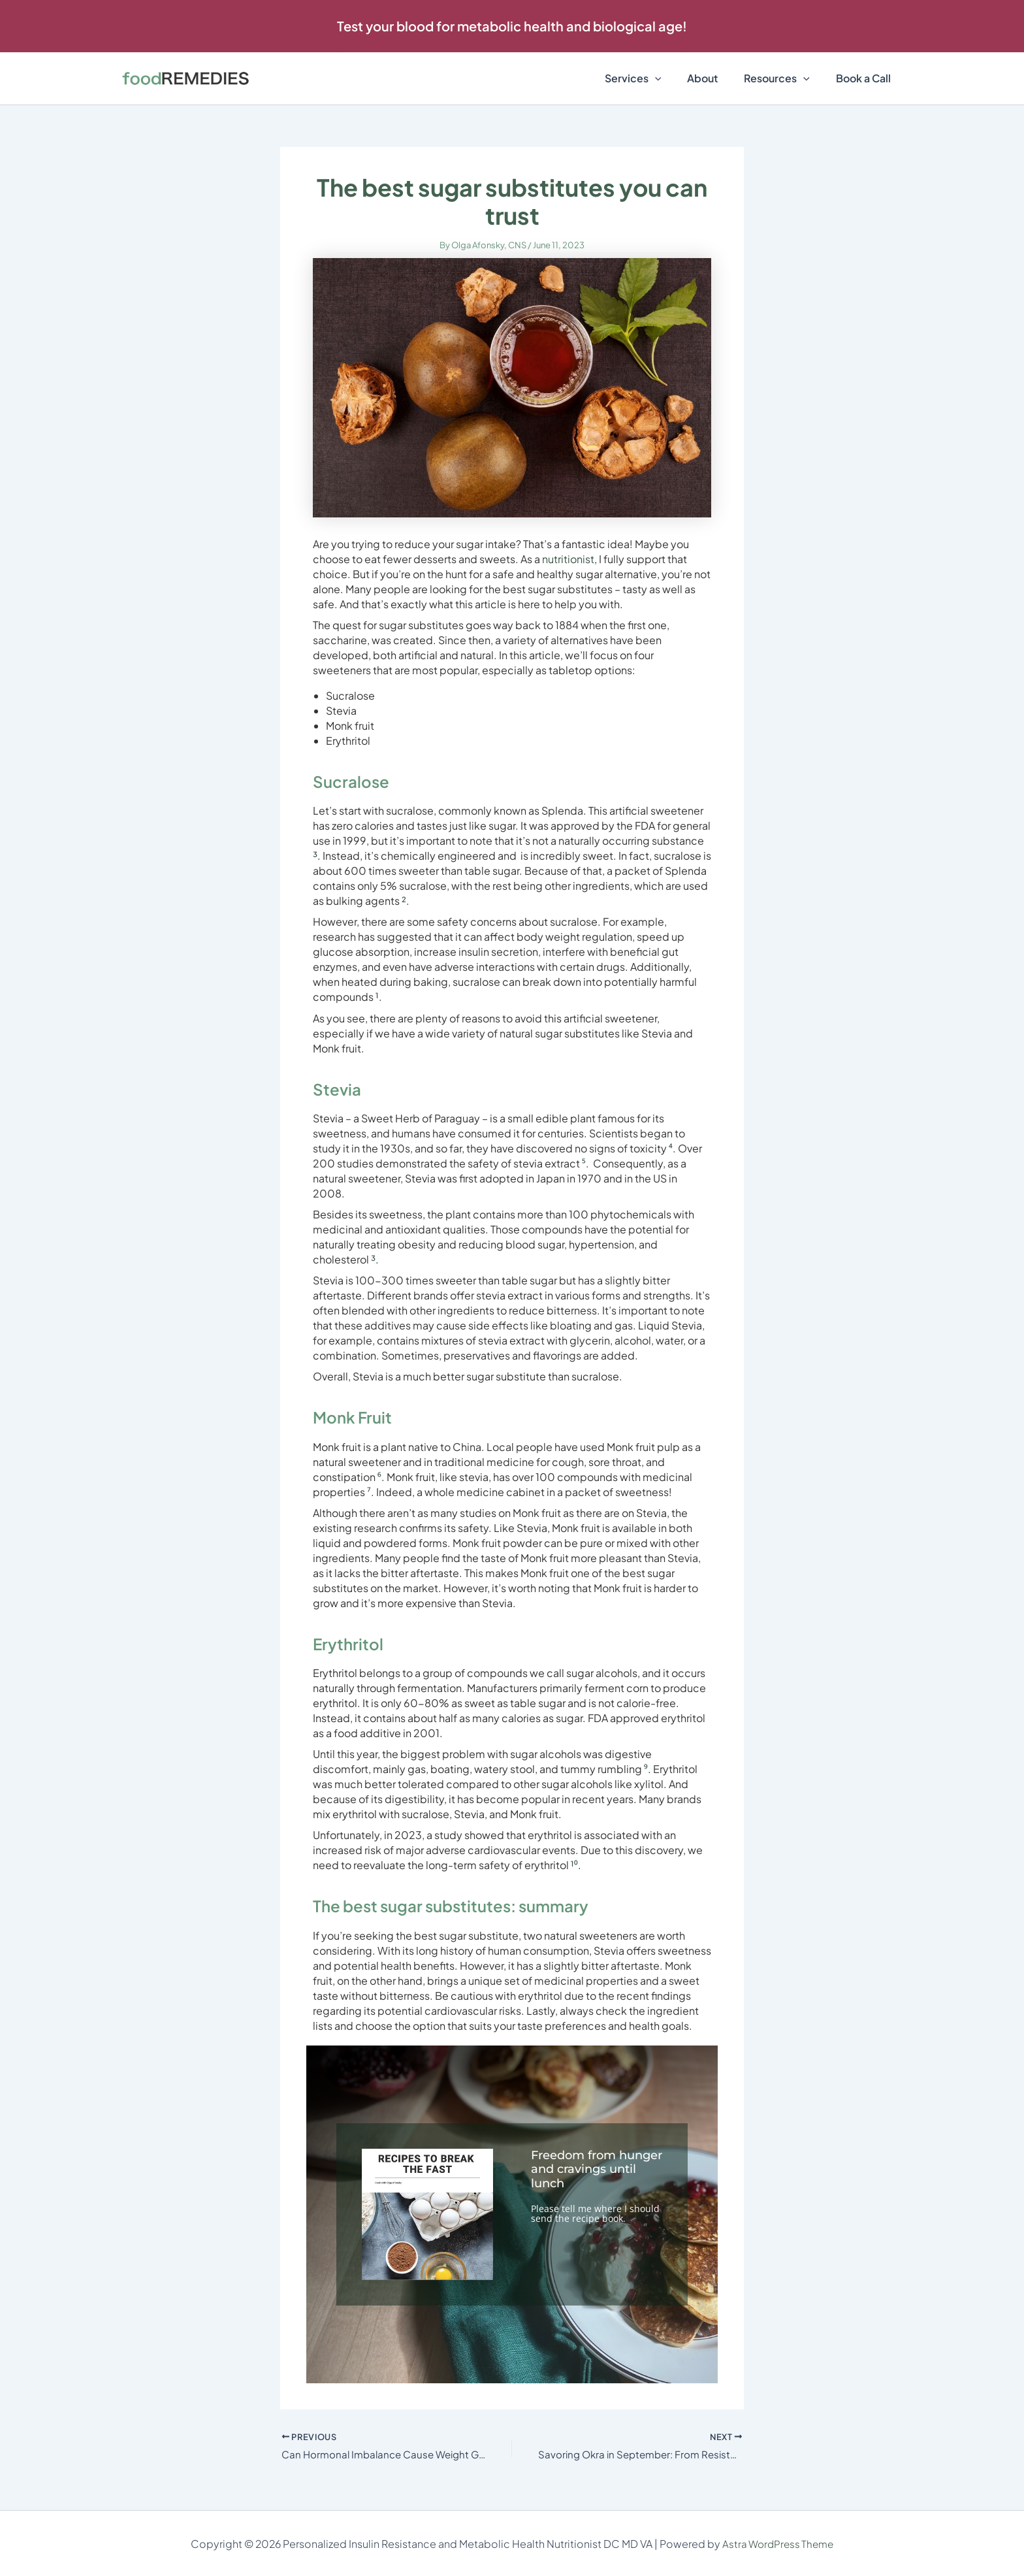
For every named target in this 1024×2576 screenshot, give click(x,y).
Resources (785, 78)
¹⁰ (574, 1865)
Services (651, 78)
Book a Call (866, 78)
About (715, 78)
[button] (512, 26)
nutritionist (568, 559)
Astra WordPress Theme (778, 2544)
